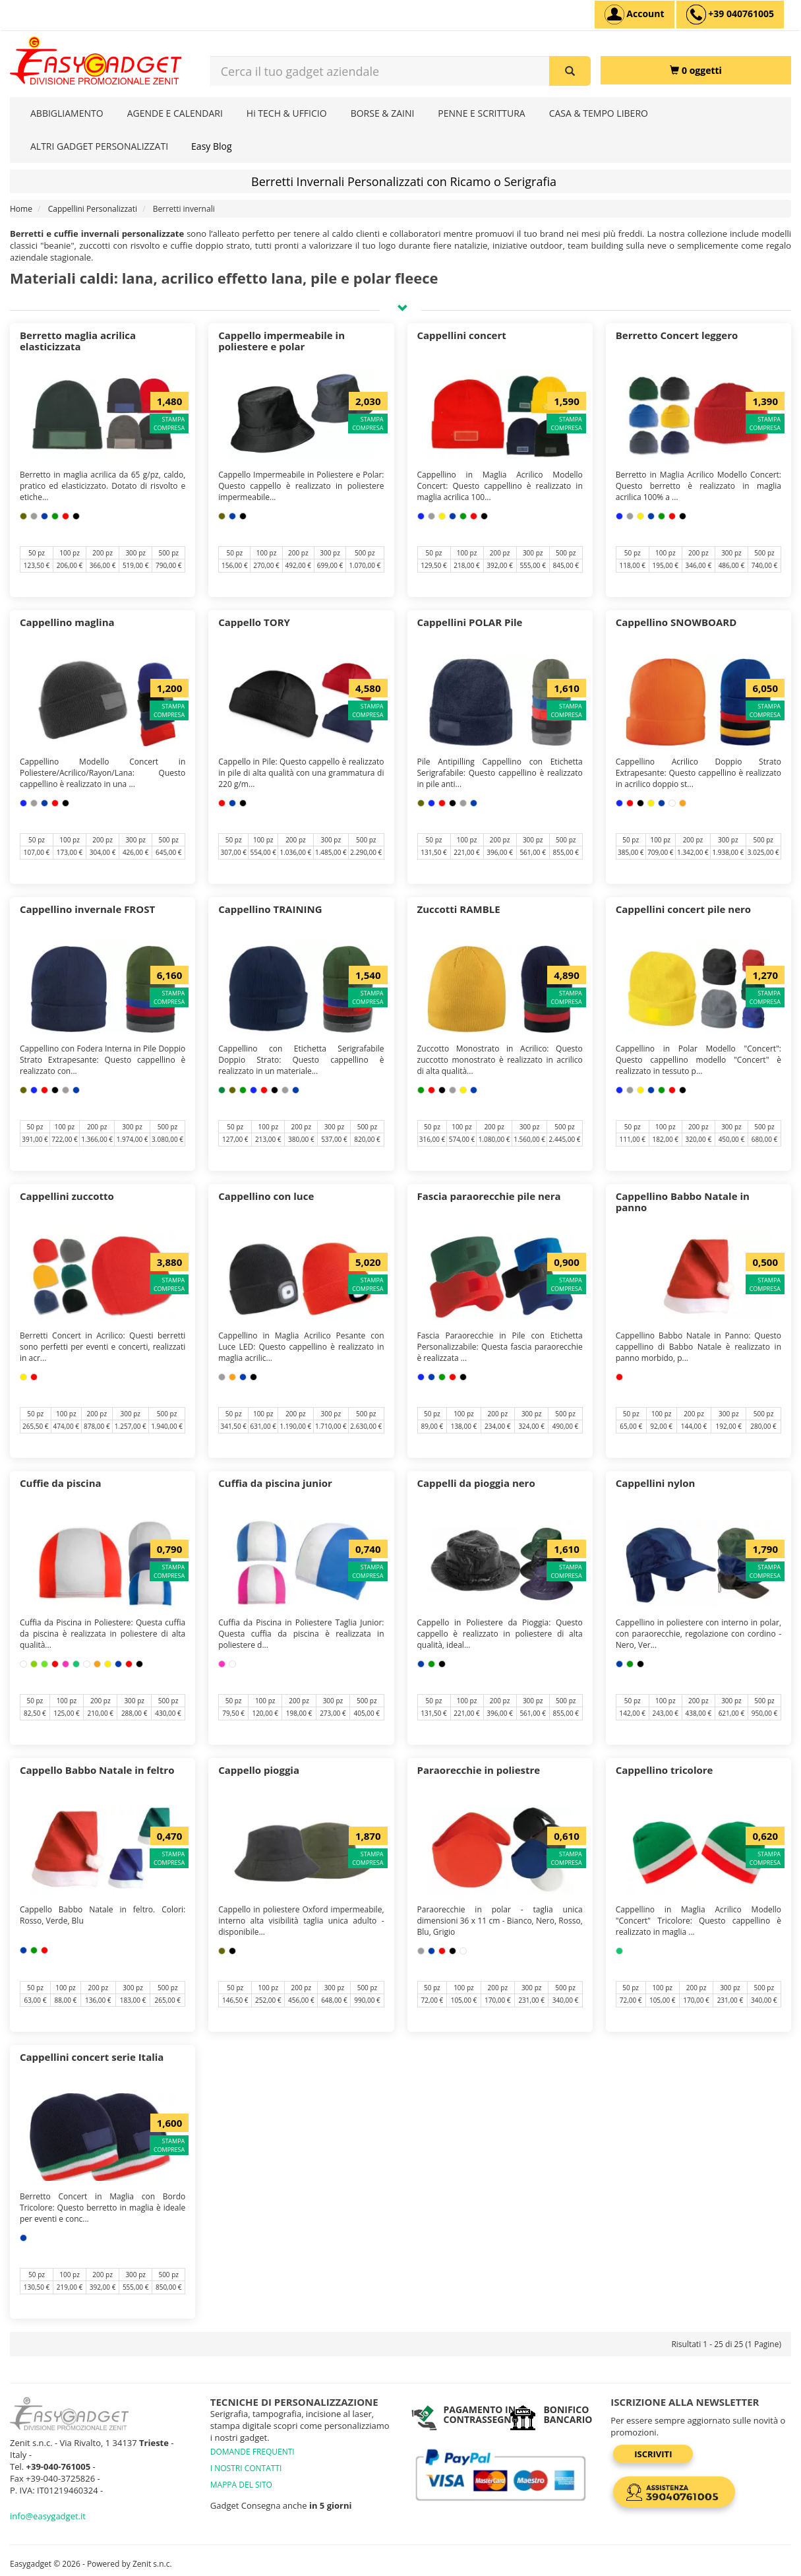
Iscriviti (653, 2454)
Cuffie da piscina (61, 1483)
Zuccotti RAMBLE (458, 909)
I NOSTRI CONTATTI (246, 2468)
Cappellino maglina (67, 622)
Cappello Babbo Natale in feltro (97, 1769)
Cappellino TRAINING (270, 909)
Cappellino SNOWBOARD (676, 622)
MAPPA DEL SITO (241, 2484)
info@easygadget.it (48, 2516)
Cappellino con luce (266, 1196)
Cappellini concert (461, 335)
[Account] (634, 14)
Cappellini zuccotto (67, 1196)
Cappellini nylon (656, 1483)
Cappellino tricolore (664, 1769)
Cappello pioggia (258, 1769)
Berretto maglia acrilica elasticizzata (78, 341)
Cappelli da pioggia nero (476, 1483)
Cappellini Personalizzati (92, 208)
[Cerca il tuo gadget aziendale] (570, 71)
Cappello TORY (254, 622)
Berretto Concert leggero (677, 335)
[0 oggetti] (696, 70)
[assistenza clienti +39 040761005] (730, 14)
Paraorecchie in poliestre (479, 1769)
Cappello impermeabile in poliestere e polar (281, 341)
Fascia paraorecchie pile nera (489, 1196)
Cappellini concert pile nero (683, 909)
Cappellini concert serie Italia (91, 2056)
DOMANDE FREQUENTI (252, 2451)
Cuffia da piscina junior (275, 1483)
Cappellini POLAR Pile (470, 622)
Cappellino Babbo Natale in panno (683, 1201)
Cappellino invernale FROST (87, 909)
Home (21, 208)
